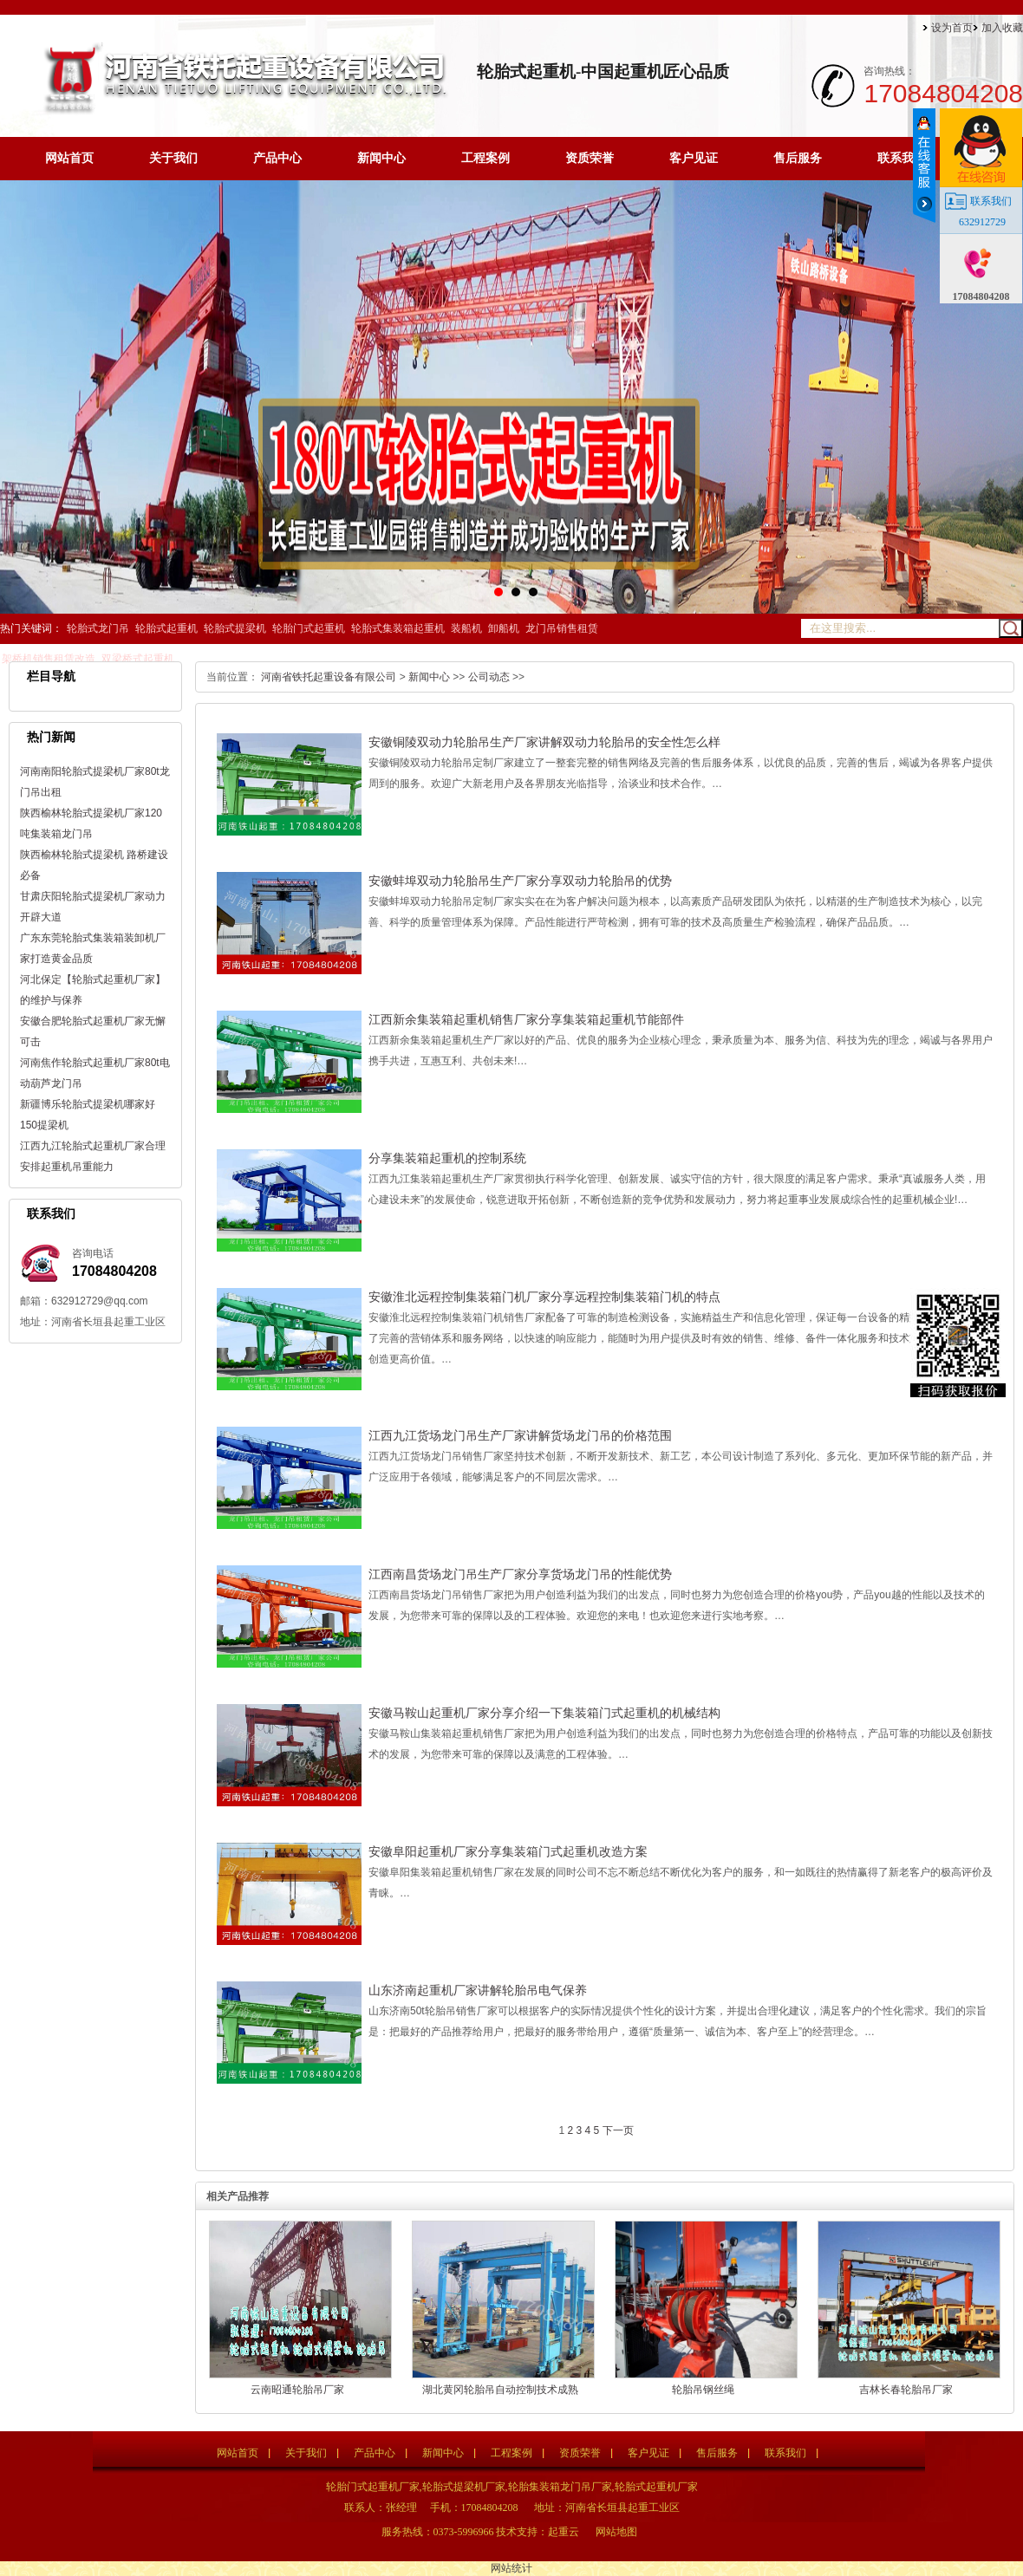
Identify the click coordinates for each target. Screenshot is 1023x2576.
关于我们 (173, 158)
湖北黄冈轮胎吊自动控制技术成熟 (500, 2390)
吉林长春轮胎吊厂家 (906, 2390)
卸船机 (503, 628)
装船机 (466, 628)
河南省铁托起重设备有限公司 (328, 677)
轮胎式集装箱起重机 (398, 628)
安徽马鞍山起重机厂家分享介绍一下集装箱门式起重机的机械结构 (544, 1713)
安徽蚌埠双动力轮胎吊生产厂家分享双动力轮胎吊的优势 (520, 881)
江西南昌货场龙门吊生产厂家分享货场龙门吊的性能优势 (520, 1574)
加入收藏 (1002, 28)
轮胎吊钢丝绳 (703, 2390)
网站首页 (69, 158)
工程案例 (485, 158)
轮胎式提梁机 (235, 628)
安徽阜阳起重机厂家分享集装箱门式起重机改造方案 (508, 1851)
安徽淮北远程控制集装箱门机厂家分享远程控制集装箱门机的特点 (544, 1297)
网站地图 (616, 2532)
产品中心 (277, 158)
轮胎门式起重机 (308, 628)
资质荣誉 (589, 158)
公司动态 (489, 677)
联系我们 (901, 158)
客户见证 (693, 158)
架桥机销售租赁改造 (48, 659)
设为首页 (952, 28)
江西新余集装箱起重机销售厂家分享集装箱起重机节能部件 (526, 1019)
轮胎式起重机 (166, 628)
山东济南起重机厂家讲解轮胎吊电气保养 (477, 1990)
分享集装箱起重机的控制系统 (447, 1158)
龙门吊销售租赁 (561, 628)
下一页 (618, 2130)
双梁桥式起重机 (137, 659)
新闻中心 (381, 158)
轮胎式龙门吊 (98, 628)
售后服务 (797, 158)
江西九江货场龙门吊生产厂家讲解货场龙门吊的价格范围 (520, 1435)
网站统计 (511, 2568)
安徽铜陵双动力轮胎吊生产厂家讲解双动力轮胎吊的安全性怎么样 (544, 742)
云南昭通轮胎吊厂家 (297, 2390)
